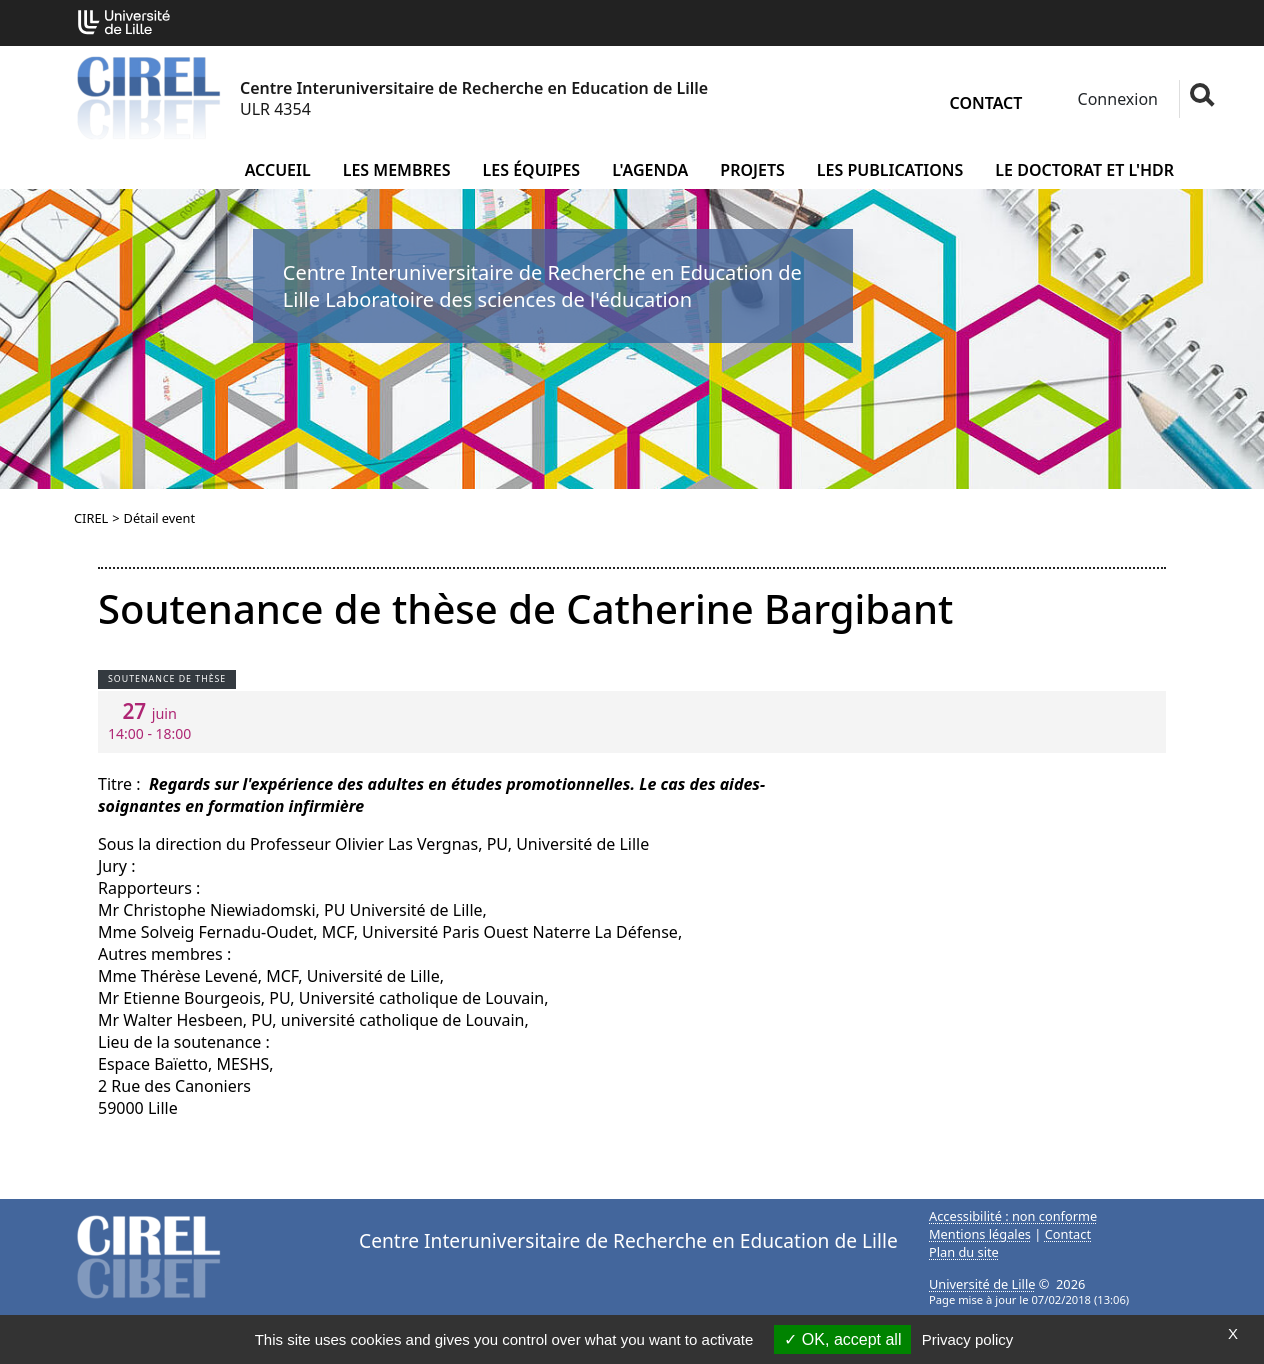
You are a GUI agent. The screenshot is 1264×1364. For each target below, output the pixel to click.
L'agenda (650, 170)
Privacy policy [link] (968, 1339)
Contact (986, 103)
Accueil (278, 170)
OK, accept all (842, 1339)
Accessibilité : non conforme (1013, 1216)
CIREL (91, 518)
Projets (752, 170)
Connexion (1115, 99)
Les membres (397, 170)
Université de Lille (982, 1284)
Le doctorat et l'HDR (1084, 170)
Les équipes (532, 170)
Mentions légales (980, 1234)
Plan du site (964, 1252)
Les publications (890, 170)
